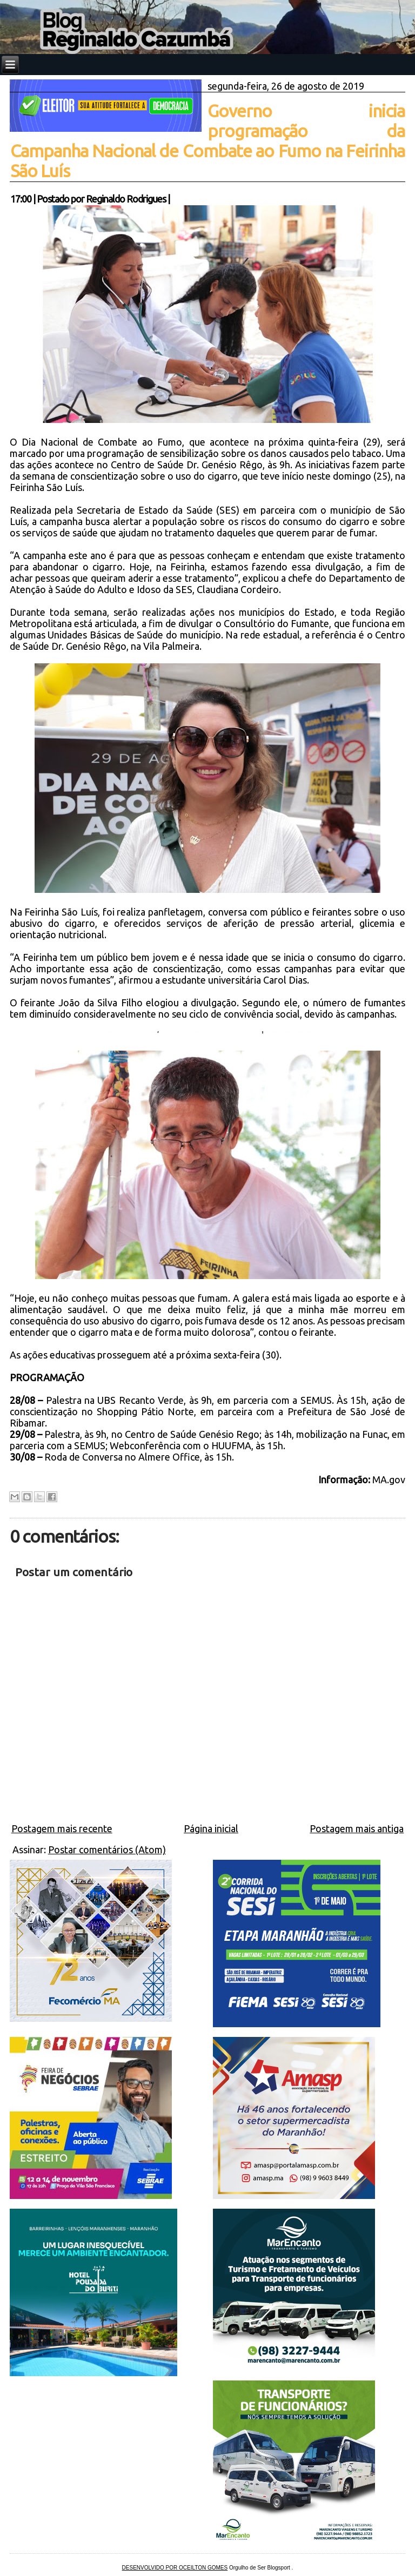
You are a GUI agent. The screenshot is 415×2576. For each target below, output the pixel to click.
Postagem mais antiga (357, 1828)
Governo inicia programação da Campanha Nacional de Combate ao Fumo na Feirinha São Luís (207, 140)
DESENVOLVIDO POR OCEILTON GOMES (175, 2568)
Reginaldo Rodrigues (126, 198)
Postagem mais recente (61, 1828)
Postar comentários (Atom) (107, 1849)
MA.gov (388, 1479)
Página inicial (211, 1828)
